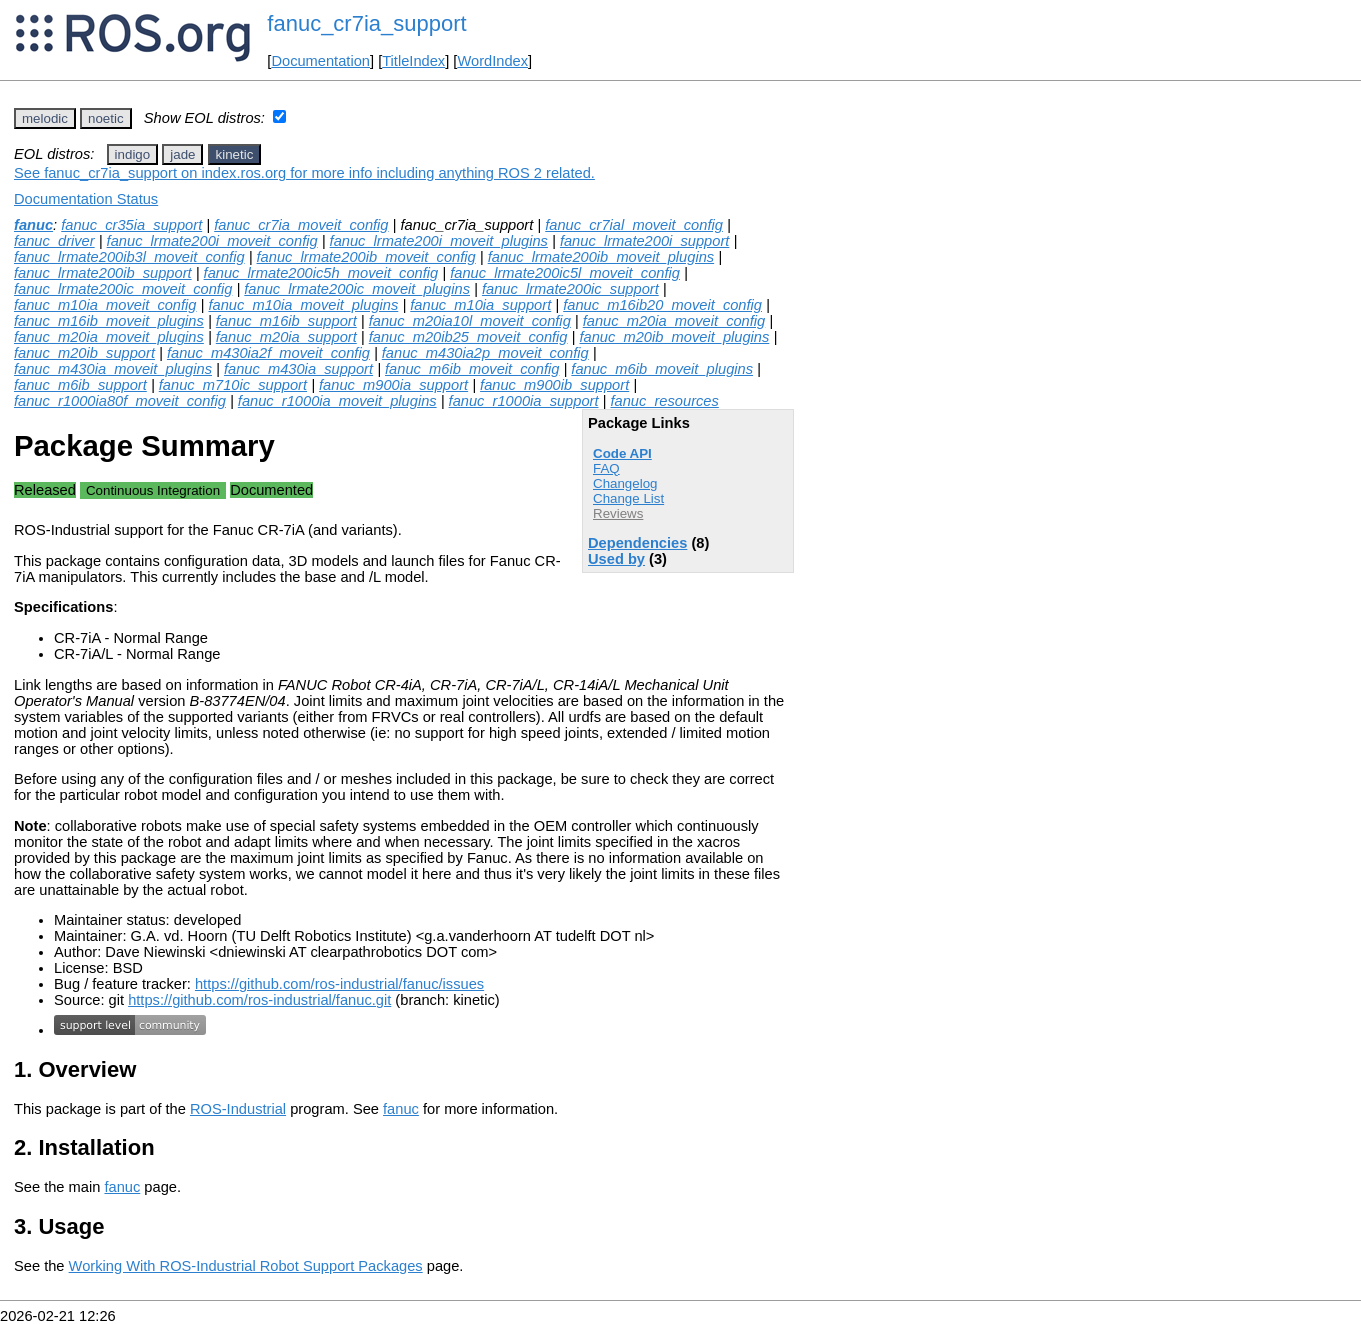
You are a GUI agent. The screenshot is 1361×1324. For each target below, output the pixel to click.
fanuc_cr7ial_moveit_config (634, 225)
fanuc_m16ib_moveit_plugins (109, 321)
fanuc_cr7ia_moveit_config (301, 225)
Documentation (320, 61)
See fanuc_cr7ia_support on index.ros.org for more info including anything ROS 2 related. (304, 173)
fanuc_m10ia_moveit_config (105, 305)
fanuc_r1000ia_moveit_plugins (337, 401)
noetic (106, 118)
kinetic (235, 154)
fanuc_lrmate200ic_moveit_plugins (357, 289)
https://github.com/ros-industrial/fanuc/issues (339, 984)
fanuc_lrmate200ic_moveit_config (123, 289)
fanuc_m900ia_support (393, 385)
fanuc (33, 225)
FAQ (606, 468)
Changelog (625, 483)
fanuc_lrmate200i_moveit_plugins (439, 241)
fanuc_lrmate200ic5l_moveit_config (565, 273)
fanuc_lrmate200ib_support (103, 273)
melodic (45, 118)
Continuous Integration (153, 490)
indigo (133, 154)
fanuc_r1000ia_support (524, 401)
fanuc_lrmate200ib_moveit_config (366, 257)
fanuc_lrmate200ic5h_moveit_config (321, 273)
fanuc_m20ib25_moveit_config (468, 337)
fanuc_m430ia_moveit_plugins (113, 369)
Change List (628, 498)
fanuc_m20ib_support (84, 353)
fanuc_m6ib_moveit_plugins (662, 369)
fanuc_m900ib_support (554, 385)
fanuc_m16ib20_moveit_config (662, 305)
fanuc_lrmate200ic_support (570, 289)
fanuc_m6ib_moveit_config (472, 369)
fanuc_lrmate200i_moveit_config (212, 241)
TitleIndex (413, 61)
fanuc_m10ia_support (480, 305)
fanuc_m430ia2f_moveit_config (268, 353)
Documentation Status (86, 199)
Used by (616, 559)
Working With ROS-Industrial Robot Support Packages (246, 1266)
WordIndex (492, 61)
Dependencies (637, 543)
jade (182, 154)
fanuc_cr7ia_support (366, 23)
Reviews (618, 513)
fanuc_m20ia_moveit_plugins (109, 337)
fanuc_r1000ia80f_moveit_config (120, 401)
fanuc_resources (664, 401)
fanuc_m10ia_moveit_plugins (303, 305)
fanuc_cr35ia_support (131, 225)
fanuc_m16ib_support (286, 321)
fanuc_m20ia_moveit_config (674, 321)
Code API (622, 453)
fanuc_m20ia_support (286, 337)
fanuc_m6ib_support (80, 385)
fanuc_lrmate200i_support (644, 241)
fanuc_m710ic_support (233, 385)
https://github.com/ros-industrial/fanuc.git (259, 1000)
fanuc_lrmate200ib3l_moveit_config (129, 257)
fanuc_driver (54, 241)
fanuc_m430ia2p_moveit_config (485, 353)
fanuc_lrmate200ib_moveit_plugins (601, 257)
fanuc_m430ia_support (298, 369)
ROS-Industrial (238, 1109)
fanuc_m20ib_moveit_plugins (674, 337)
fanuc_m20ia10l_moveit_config (470, 321)
